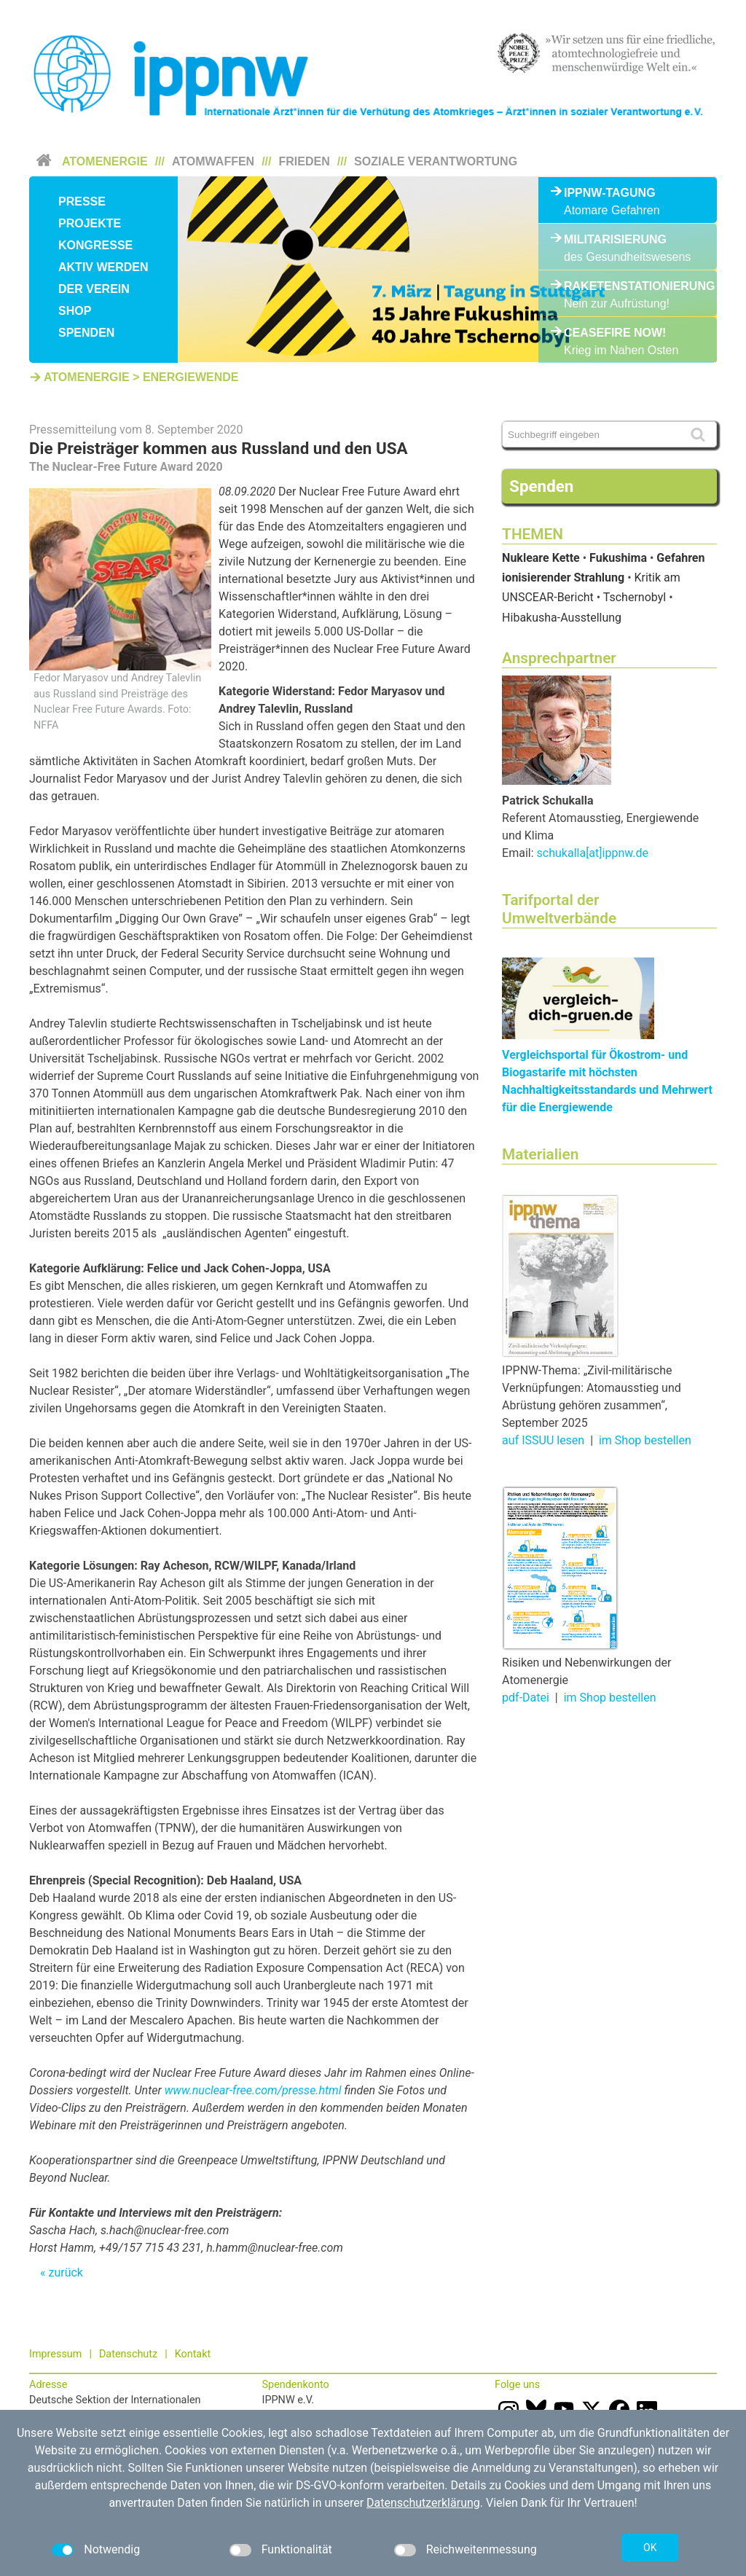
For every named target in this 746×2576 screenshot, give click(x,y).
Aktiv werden (103, 267)
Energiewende (191, 377)
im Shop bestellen (645, 1440)
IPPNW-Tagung (610, 193)
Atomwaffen (213, 161)
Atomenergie (105, 161)
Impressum (55, 2354)
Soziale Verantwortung (435, 161)
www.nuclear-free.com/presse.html (252, 2090)
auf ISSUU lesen (543, 1440)
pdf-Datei (525, 1697)
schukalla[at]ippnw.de (592, 853)
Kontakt (193, 2354)
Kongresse (95, 245)
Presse (82, 201)
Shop (74, 311)
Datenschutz (128, 2354)
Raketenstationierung (627, 286)
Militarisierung (615, 239)
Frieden (304, 161)
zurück (65, 2272)
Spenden (86, 332)
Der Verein (94, 289)
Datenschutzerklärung (423, 2503)
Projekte (89, 223)
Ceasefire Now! (615, 332)
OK (649, 2547)
